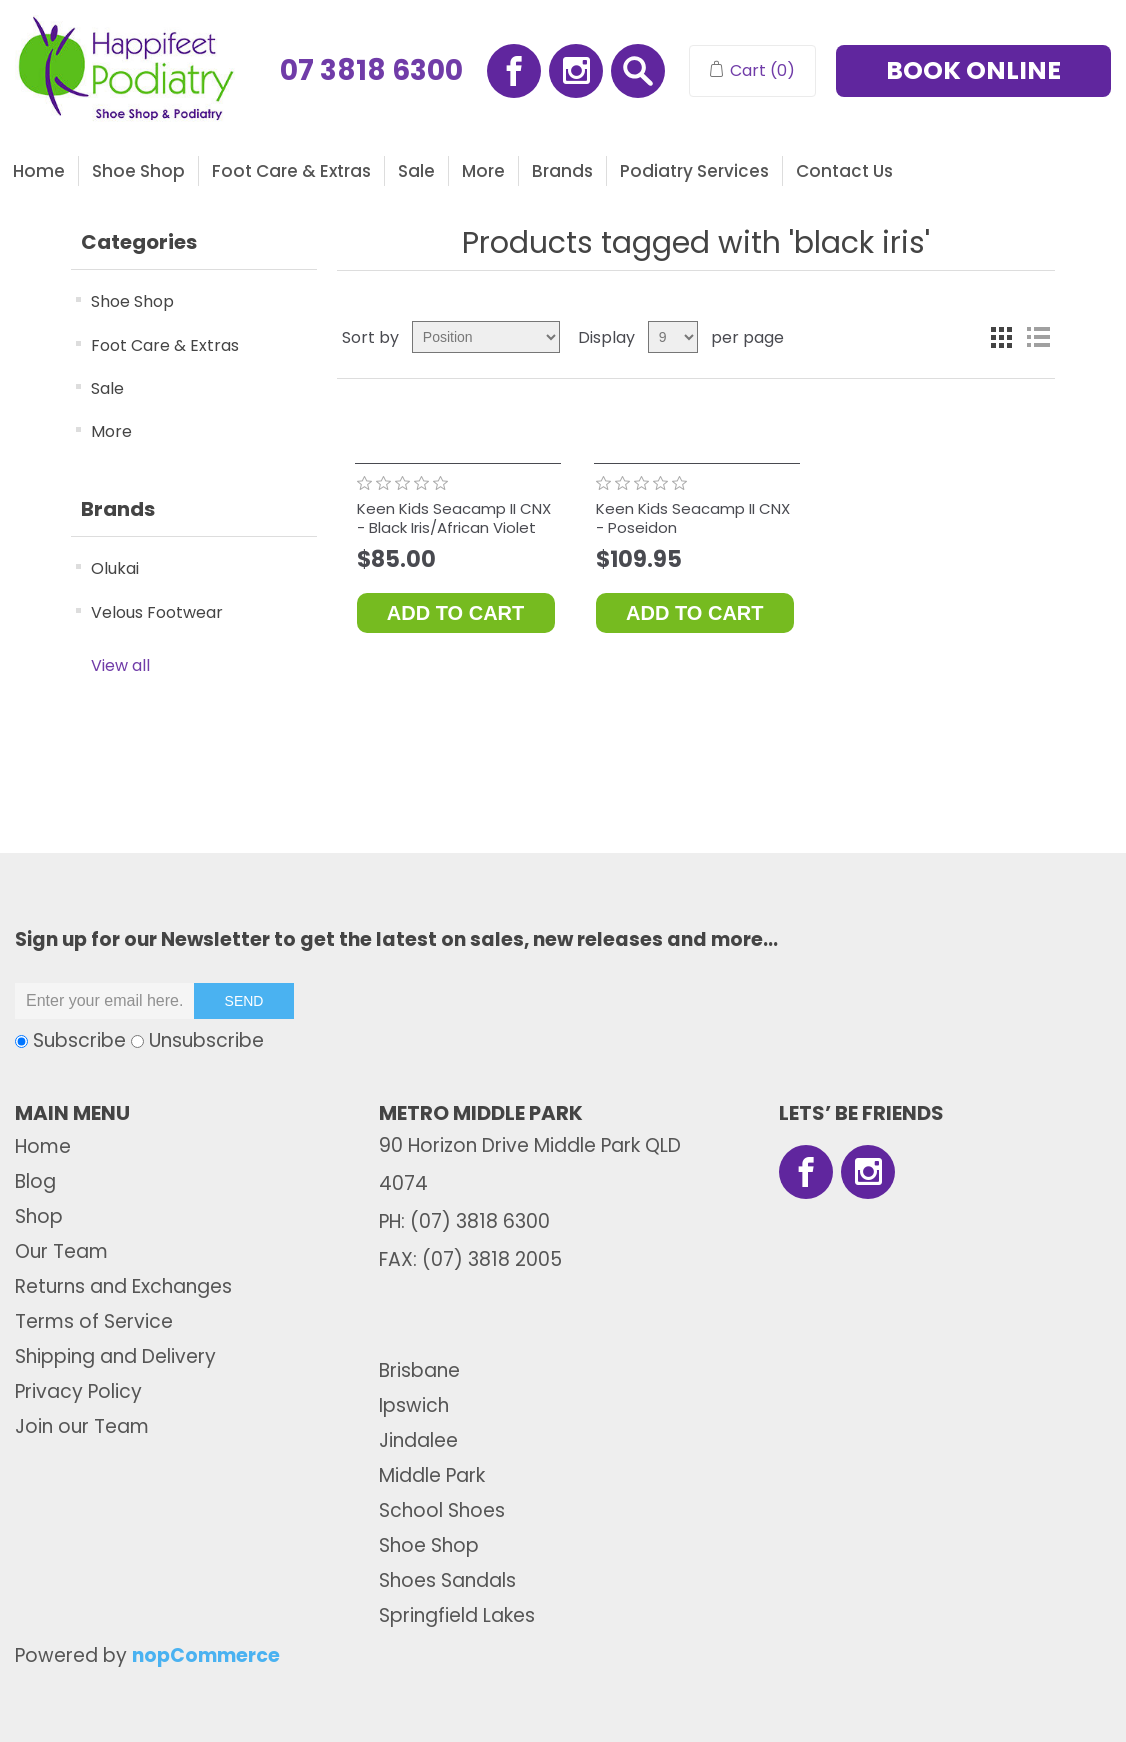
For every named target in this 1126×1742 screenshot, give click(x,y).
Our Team (61, 1251)
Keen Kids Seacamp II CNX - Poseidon (693, 518)
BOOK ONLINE (973, 70)
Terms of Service (94, 1321)
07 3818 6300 (371, 71)
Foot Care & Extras (291, 171)
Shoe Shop (138, 171)
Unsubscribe (206, 1040)
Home (39, 171)
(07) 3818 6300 (480, 1221)
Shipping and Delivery (115, 1356)
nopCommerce (206, 1655)
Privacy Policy (78, 1391)
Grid (1002, 337)
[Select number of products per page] (673, 337)
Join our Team (82, 1426)
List (1038, 337)
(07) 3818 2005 (492, 1259)
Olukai (115, 568)
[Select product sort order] (486, 337)
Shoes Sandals (447, 1580)
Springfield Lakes (457, 1615)
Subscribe (79, 1040)
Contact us (844, 171)
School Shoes (442, 1510)
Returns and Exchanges (123, 1286)
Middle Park (432, 1475)
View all (120, 665)
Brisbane (419, 1370)
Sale (416, 171)
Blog (35, 1181)
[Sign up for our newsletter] (105, 1001)
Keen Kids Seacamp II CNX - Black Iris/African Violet (454, 518)
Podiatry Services (694, 171)
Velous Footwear (157, 612)
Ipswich (414, 1405)
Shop (39, 1216)
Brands (562, 171)
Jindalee (418, 1440)
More (483, 171)
